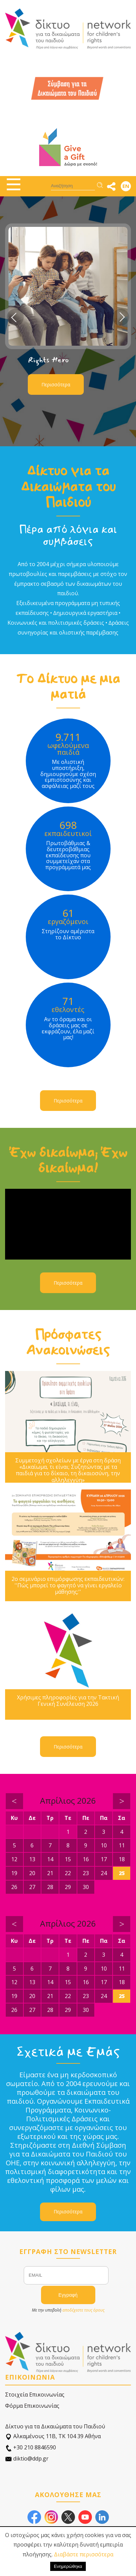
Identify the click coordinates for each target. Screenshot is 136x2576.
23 (86, 1873)
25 (122, 1873)
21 (50, 1873)
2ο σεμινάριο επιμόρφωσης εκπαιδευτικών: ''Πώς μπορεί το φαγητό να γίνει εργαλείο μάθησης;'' (68, 1585)
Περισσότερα (55, 384)
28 (50, 1887)
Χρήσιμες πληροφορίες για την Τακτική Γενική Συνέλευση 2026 (68, 1700)
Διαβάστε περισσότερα (83, 2554)
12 (14, 1859)
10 (104, 1845)
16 (86, 1859)
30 (86, 1887)
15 (68, 1859)
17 (104, 1859)
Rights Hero (48, 360)
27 (32, 1887)
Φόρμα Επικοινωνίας (32, 2405)
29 (68, 1887)
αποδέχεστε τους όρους (83, 2310)
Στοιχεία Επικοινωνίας (34, 2394)
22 (68, 1873)
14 (50, 1859)
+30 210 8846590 (30, 2447)
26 (14, 1887)
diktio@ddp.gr (26, 2459)
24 (104, 1873)
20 (32, 1873)
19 (14, 1873)
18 (122, 1859)
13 (32, 1859)
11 (122, 1845)
